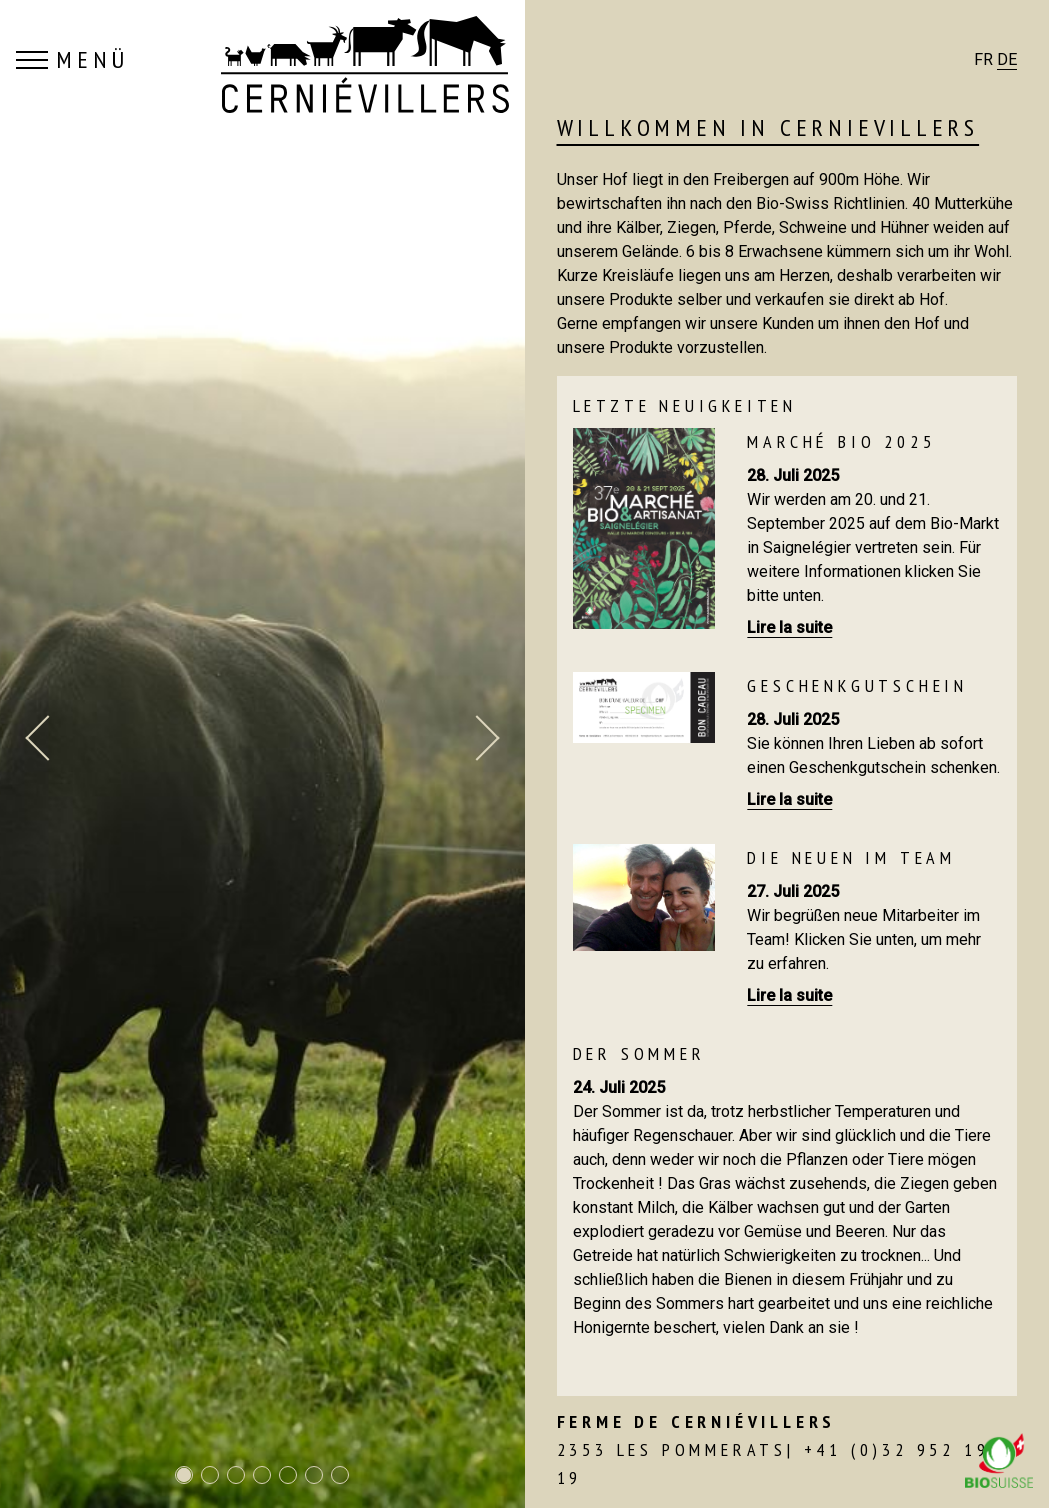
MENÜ (72, 60)
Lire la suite (789, 627)
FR (983, 59)
